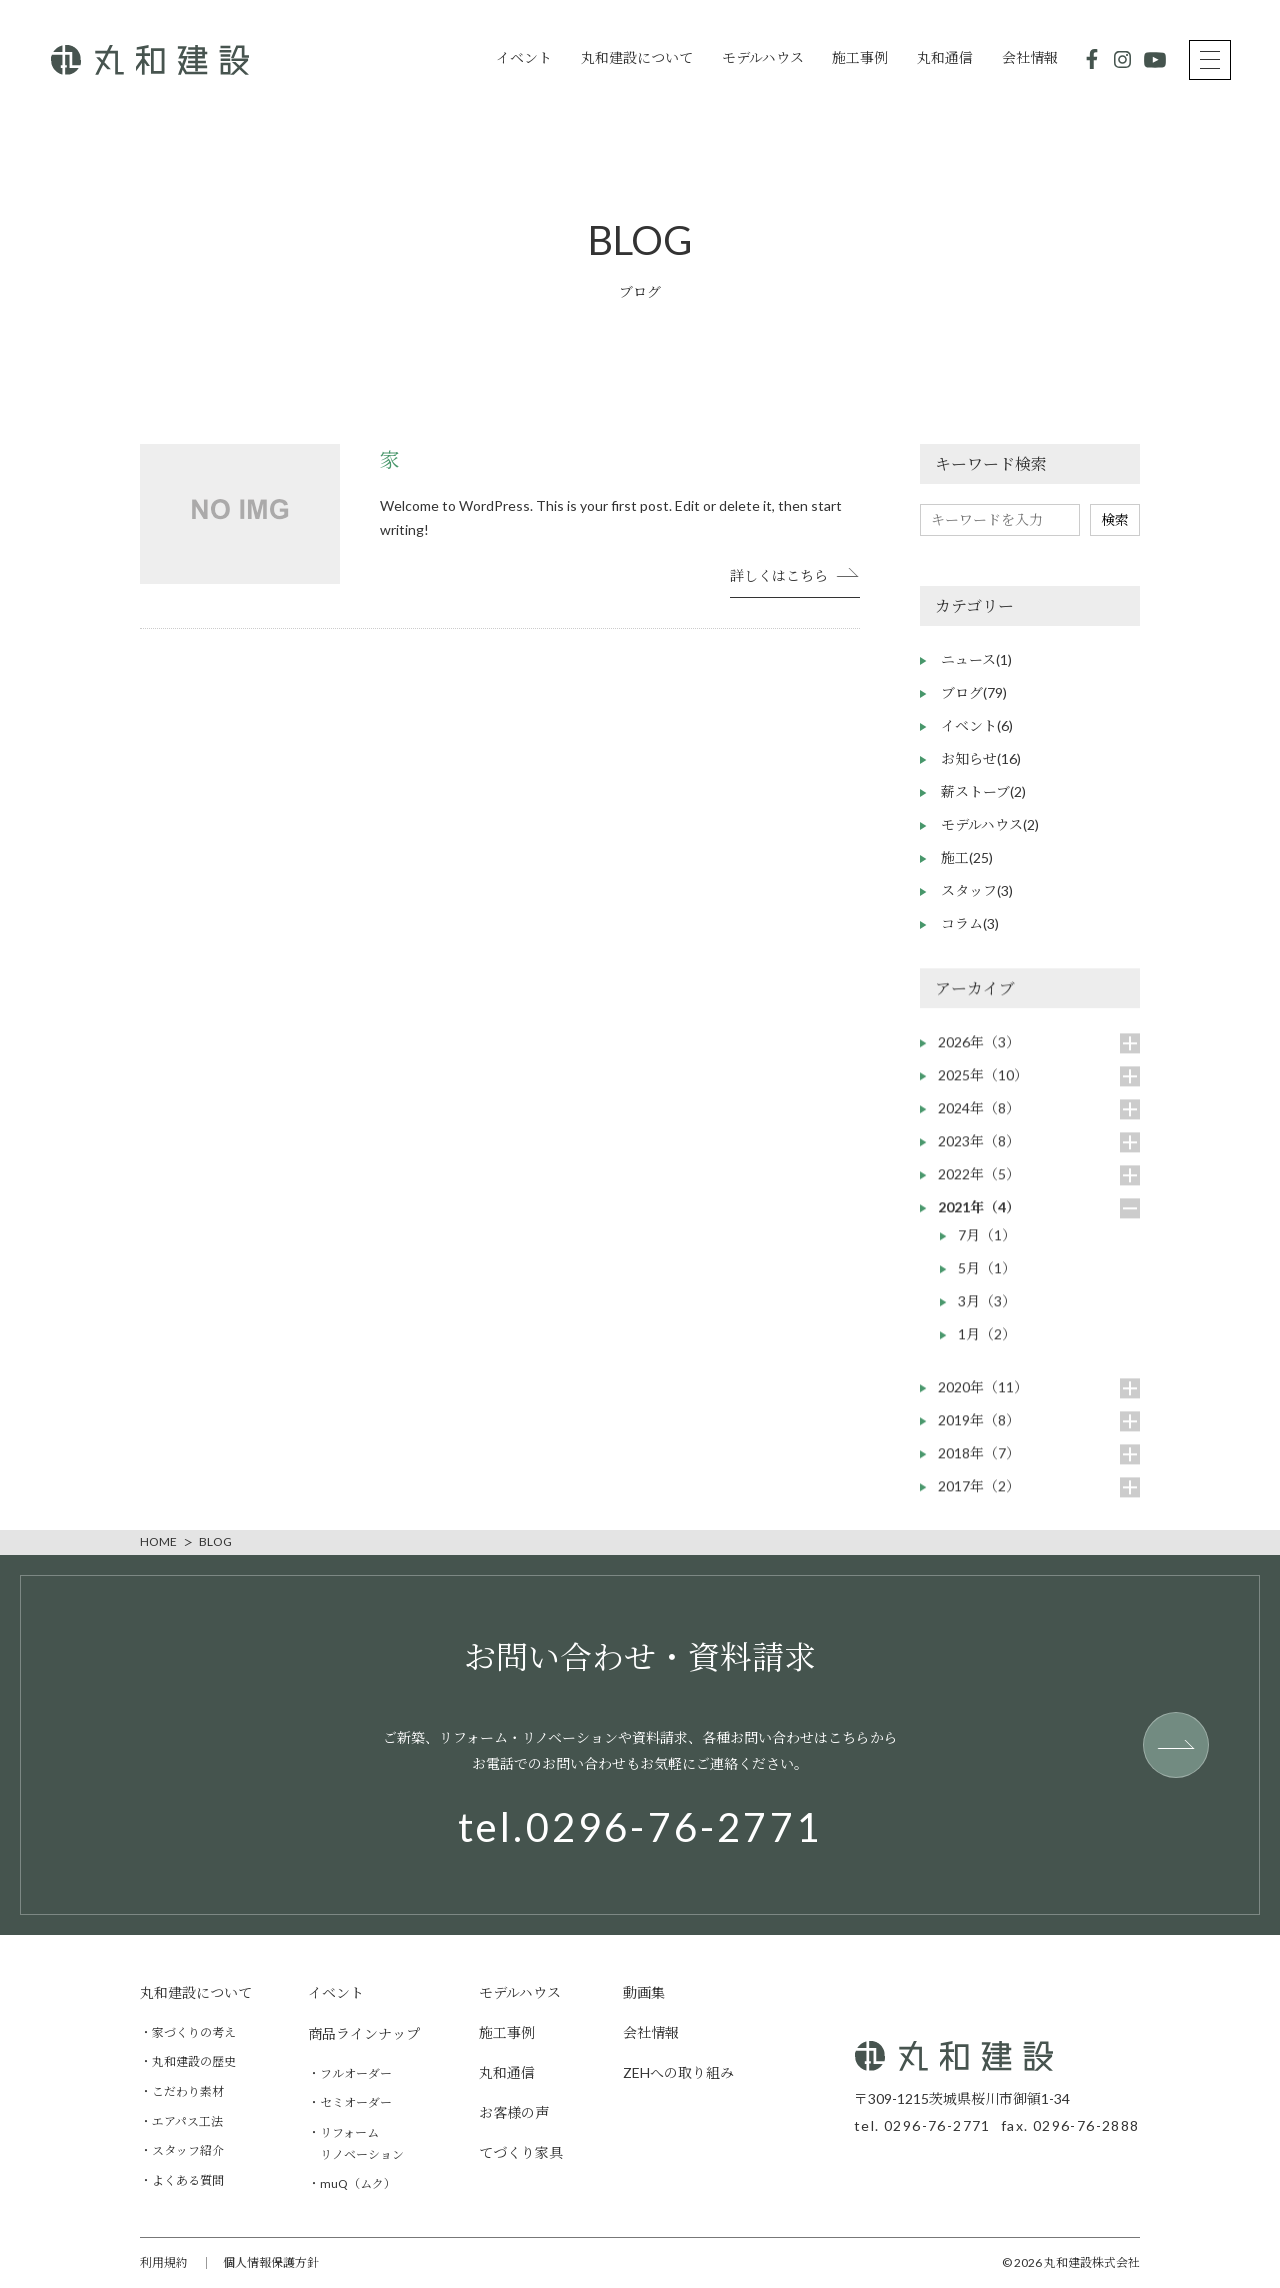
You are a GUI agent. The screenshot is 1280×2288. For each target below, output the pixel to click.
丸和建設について (637, 57)
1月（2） (987, 1347)
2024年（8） (979, 1121)
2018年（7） (979, 1466)
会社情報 (1030, 57)
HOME (158, 1542)
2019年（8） (979, 1433)
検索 (1115, 519)
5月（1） (987, 1281)
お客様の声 (514, 2112)
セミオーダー (356, 2103)
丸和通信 (945, 57)
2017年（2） (979, 1499)
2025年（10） (983, 1088)
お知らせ (981, 758)
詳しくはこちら (779, 575)
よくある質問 (188, 2180)
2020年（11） (983, 1400)
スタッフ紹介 (188, 2150)
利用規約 (164, 2262)
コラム (970, 923)
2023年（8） (979, 1154)
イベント (524, 57)
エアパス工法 (187, 2121)
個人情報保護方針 (271, 2262)
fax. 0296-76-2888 (1070, 2126)
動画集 (644, 1992)
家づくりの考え (194, 2032)
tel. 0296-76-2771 (922, 2126)
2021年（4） (979, 1220)
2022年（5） (979, 1187)
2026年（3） (979, 1055)
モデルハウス (763, 57)
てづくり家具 (521, 2152)
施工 (967, 857)
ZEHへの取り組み (678, 2072)
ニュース (976, 659)
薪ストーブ (983, 791)
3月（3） (987, 1314)
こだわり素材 (188, 2091)
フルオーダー (356, 2073)
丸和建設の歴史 (194, 2062)
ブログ (974, 692)
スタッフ (977, 890)
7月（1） (987, 1248)
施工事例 (860, 57)
